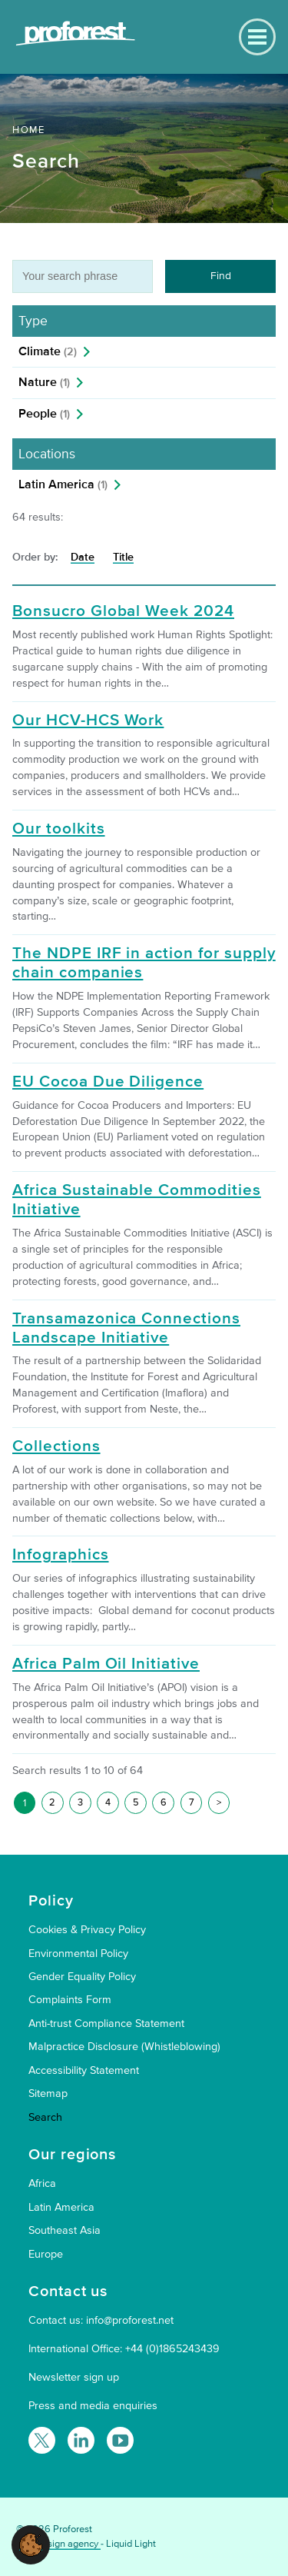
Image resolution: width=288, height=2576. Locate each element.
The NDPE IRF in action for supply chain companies (144, 963)
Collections (56, 1446)
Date (82, 557)
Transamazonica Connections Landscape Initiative (126, 1328)
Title (123, 557)
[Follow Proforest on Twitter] (41, 2440)
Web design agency (58, 2544)
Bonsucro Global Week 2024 (123, 611)
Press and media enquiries (92, 2405)
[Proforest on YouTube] (120, 2440)
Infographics (60, 1555)
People (44, 413)
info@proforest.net (130, 2320)
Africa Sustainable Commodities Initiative (136, 1200)
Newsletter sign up (73, 2377)
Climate (47, 351)
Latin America (63, 484)
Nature (44, 382)
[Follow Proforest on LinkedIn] (81, 2440)
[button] (30, 2544)
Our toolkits (58, 829)
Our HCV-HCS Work (88, 720)
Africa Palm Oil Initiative (106, 1664)
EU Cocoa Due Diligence (108, 1082)
